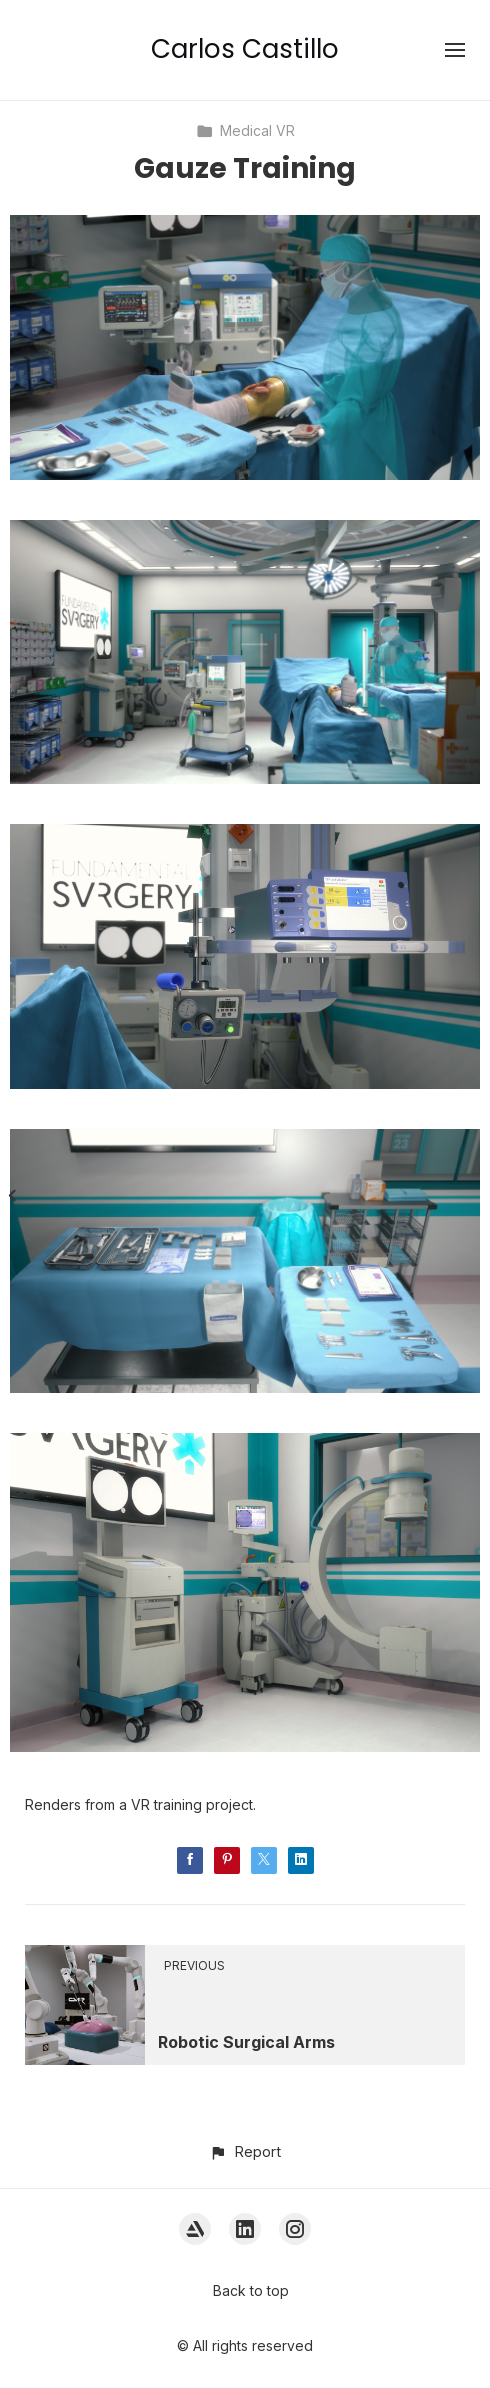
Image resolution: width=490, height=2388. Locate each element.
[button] (244, 2151)
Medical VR (245, 130)
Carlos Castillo (245, 49)
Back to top (251, 2290)
